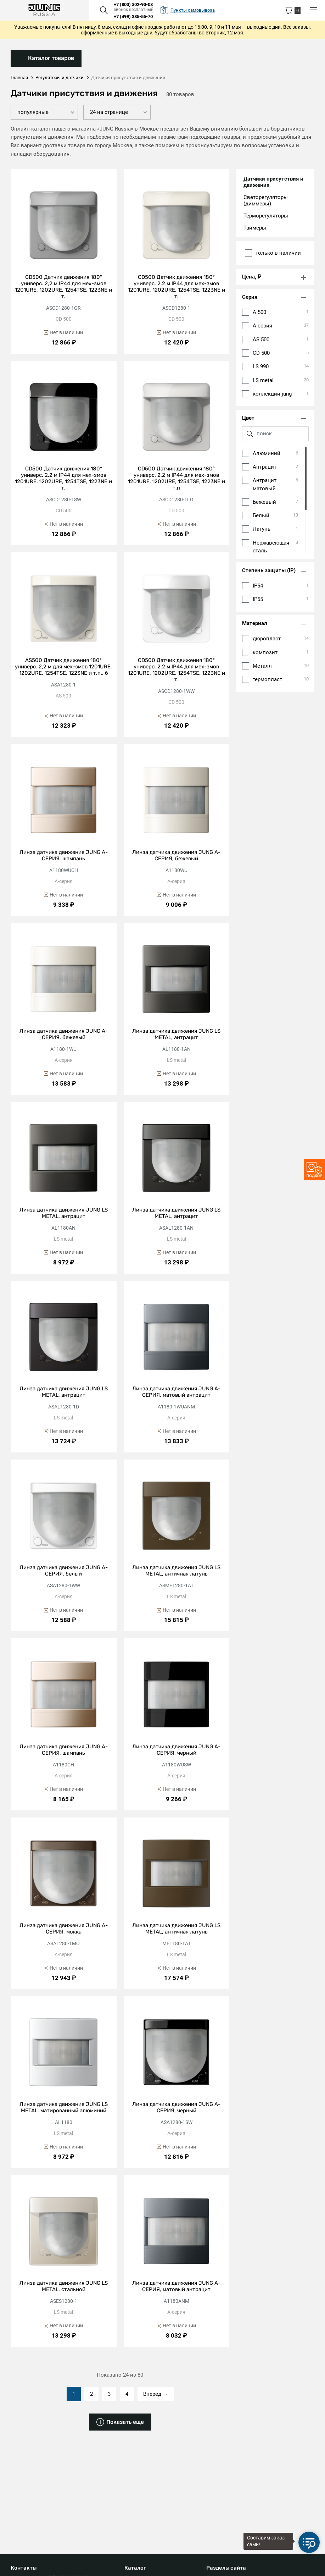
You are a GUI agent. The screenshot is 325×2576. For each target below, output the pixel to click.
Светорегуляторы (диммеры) (265, 200)
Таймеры (254, 228)
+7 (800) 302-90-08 (133, 4)
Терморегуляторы (265, 216)
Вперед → (155, 2400)
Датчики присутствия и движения (273, 182)
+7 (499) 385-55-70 (133, 16)
